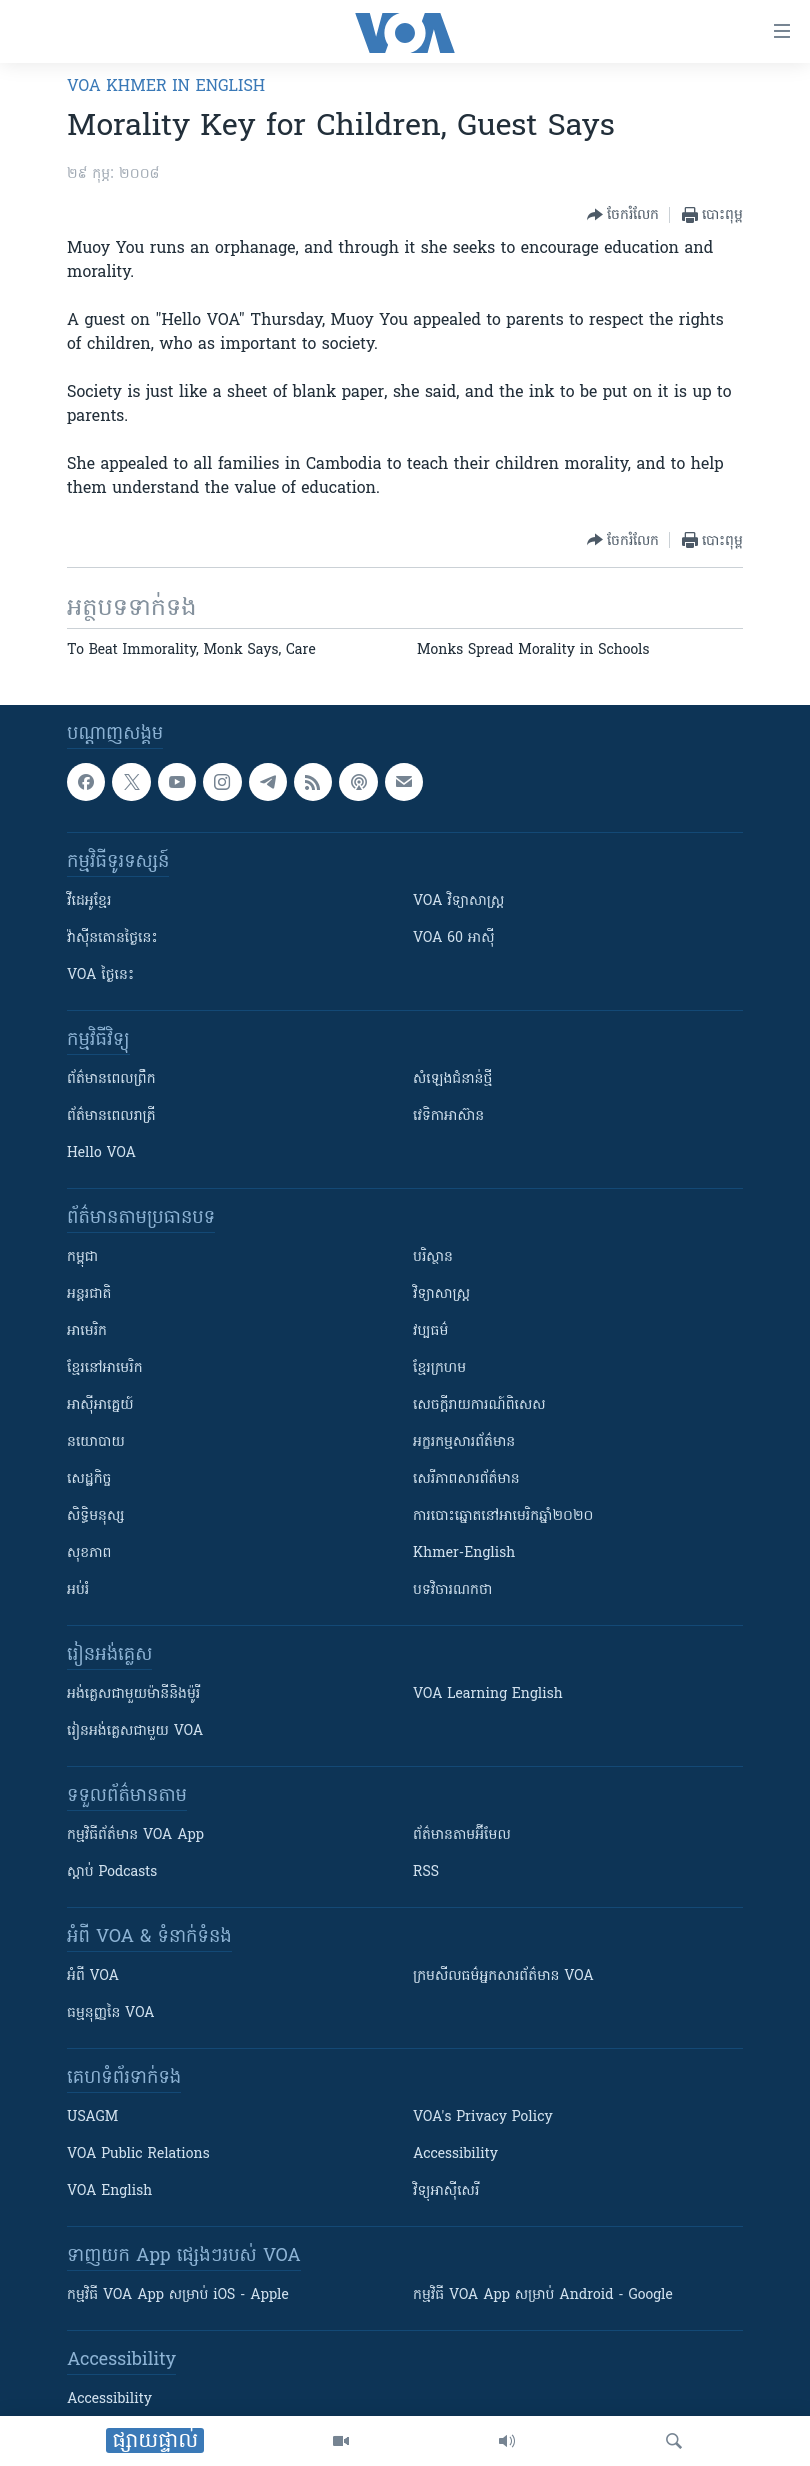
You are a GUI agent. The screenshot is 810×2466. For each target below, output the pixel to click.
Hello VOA (101, 1153)
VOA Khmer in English (166, 87)
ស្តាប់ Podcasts (112, 1872)
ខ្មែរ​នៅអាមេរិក (105, 1368)
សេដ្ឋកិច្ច (89, 1479)
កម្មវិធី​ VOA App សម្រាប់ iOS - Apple (178, 2295)
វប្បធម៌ (430, 1331)
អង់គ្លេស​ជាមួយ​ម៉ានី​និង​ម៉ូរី (133, 1694)
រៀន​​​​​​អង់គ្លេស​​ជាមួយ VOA (135, 1731)
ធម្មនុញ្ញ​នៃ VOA (111, 2013)
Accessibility (455, 2154)
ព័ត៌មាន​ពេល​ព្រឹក (111, 1079)
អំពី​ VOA (93, 1976)
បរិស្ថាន (433, 1257)
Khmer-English (464, 1553)
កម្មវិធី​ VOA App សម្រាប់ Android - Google (543, 2295)
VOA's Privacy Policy (483, 2117)
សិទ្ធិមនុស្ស (96, 1516)
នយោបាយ (96, 1442)
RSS (426, 1872)
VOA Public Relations (138, 2154)
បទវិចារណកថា (452, 1590)
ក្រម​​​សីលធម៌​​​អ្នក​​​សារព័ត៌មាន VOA (503, 1976)
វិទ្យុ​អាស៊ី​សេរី (446, 2191)
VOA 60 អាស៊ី (454, 938)
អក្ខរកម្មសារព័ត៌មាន (464, 1442)
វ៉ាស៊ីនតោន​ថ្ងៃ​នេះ (112, 938)
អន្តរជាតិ (89, 1294)
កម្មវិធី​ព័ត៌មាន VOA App (135, 1835)
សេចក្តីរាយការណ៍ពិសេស (479, 1405)
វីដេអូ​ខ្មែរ (89, 901)
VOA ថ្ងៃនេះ (100, 975)
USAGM (92, 2117)
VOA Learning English (488, 1694)
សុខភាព (89, 1553)
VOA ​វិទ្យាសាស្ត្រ (458, 901)
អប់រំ (78, 1590)
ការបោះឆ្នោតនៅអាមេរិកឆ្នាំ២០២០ (503, 1516)
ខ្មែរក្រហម (439, 1368)
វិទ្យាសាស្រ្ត (441, 1294)
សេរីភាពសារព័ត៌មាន (466, 1479)
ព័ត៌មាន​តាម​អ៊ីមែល (462, 1835)
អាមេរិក (87, 1331)
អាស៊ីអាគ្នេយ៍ (100, 1405)
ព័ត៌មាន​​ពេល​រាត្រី (111, 1116)
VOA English (109, 2191)
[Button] (623, 215)
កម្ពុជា (82, 1257)
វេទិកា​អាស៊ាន (448, 1116)
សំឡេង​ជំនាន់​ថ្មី (452, 1079)
